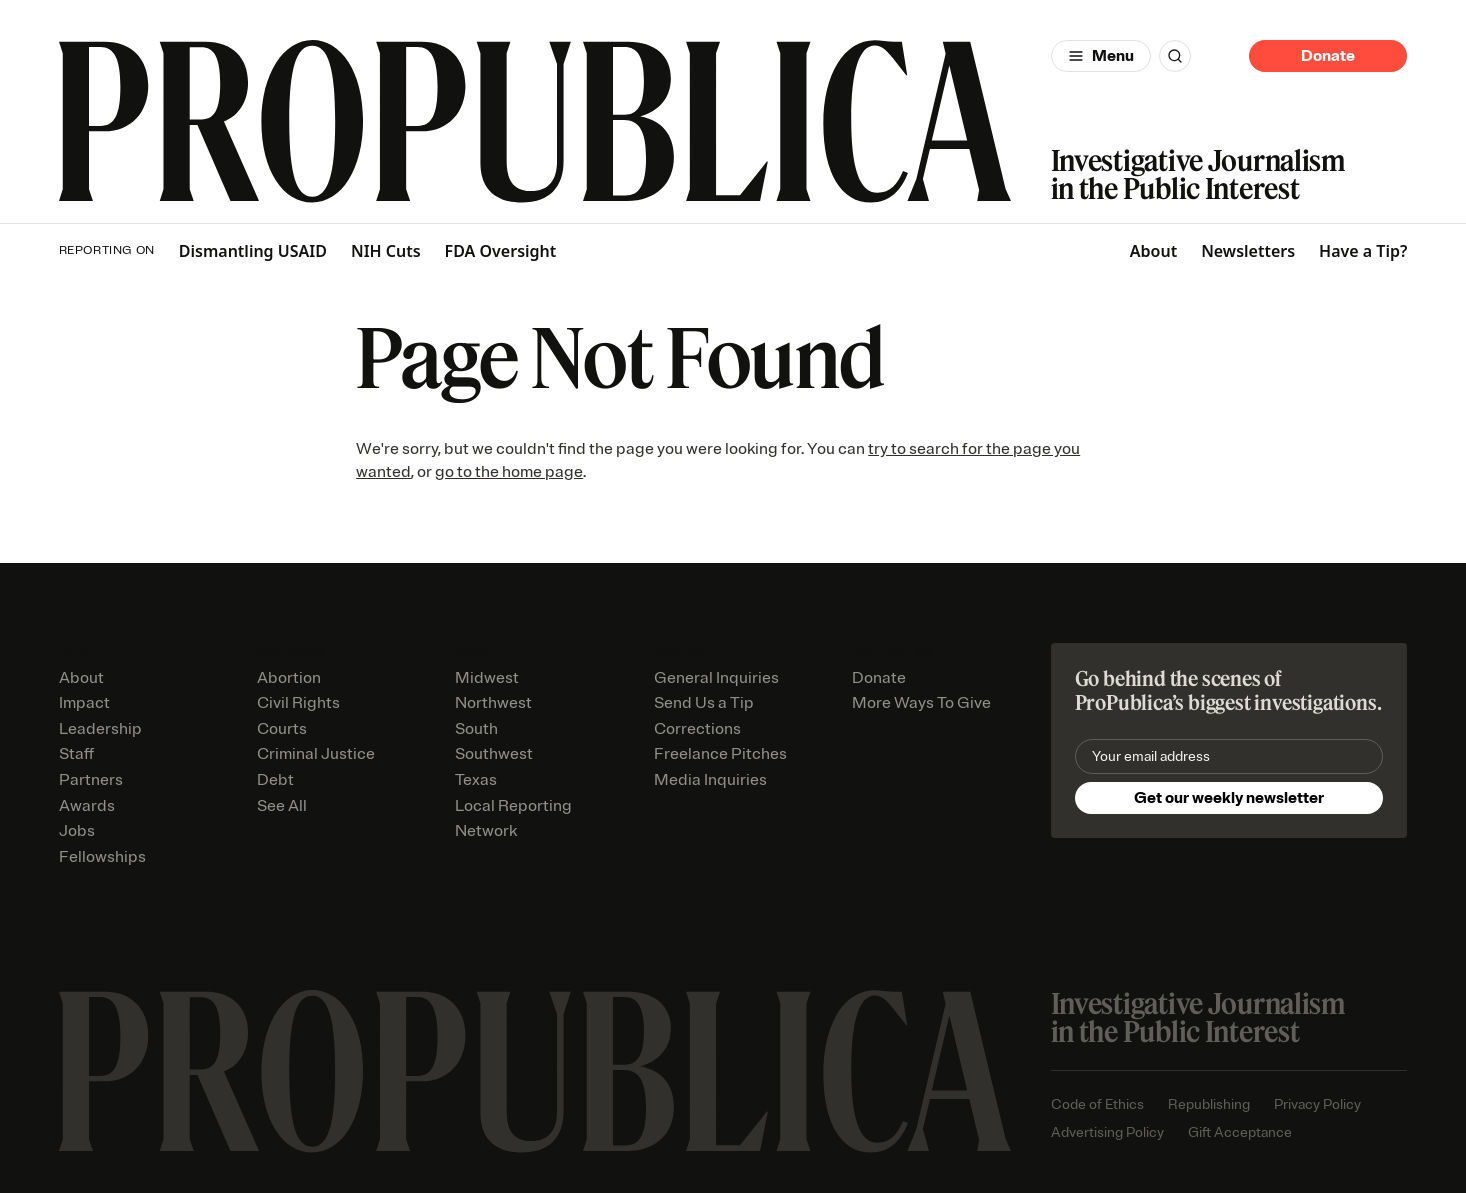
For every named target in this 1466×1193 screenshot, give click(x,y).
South (476, 729)
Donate (1328, 56)
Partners (91, 780)
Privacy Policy (1317, 1104)
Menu (1113, 56)
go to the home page (509, 472)
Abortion (289, 678)
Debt (275, 780)
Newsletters (1248, 251)
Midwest (487, 678)
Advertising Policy (1107, 1132)
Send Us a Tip (704, 703)
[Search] (1175, 56)
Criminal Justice (316, 754)
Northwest (493, 703)
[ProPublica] (535, 121)
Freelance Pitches (720, 754)
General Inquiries (716, 678)
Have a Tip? (1363, 251)
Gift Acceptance (1240, 1132)
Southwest (494, 754)
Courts (282, 729)
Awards (87, 806)
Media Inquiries (710, 780)
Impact (84, 703)
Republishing (1209, 1104)
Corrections (697, 729)
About (1153, 251)
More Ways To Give (921, 703)
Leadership (100, 729)
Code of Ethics (1097, 1104)
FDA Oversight (501, 251)
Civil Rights (298, 703)
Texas (476, 780)
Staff (76, 754)
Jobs (77, 831)
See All (282, 806)
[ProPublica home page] (535, 1071)
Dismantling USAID (253, 251)
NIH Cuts (386, 251)
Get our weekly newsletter (1229, 798)
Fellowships (102, 857)
